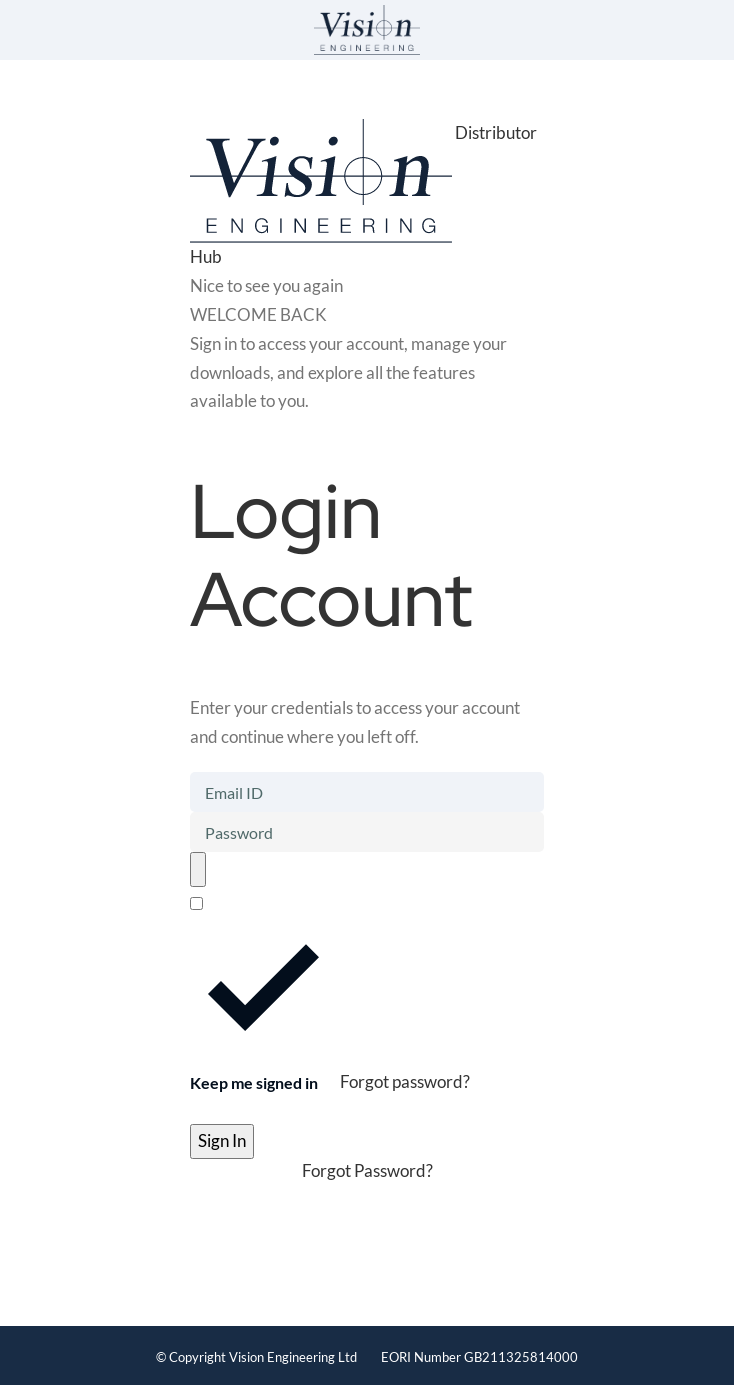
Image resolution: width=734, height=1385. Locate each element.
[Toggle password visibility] (198, 869)
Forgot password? (405, 1082)
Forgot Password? (367, 1170)
